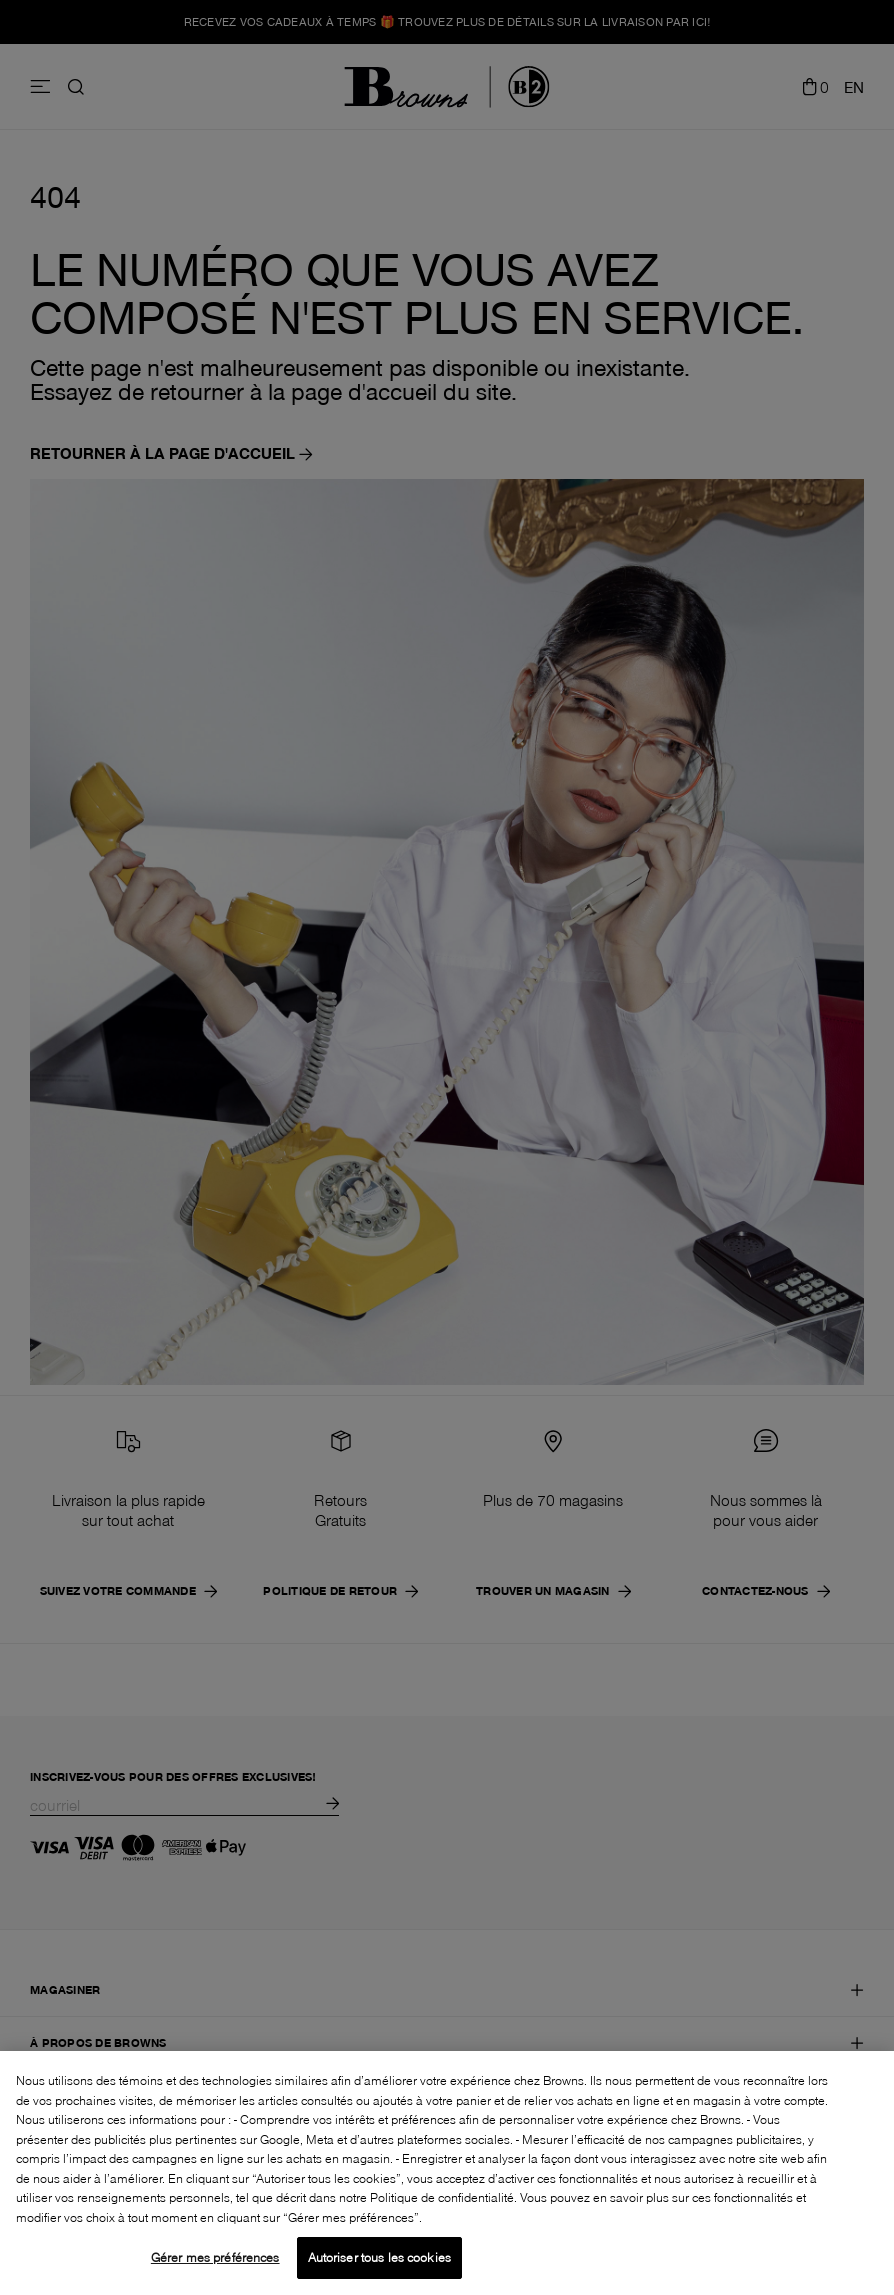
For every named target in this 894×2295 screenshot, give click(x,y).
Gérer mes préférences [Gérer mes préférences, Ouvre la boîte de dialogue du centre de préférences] (215, 2257)
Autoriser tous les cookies (379, 2257)
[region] (447, 2173)
